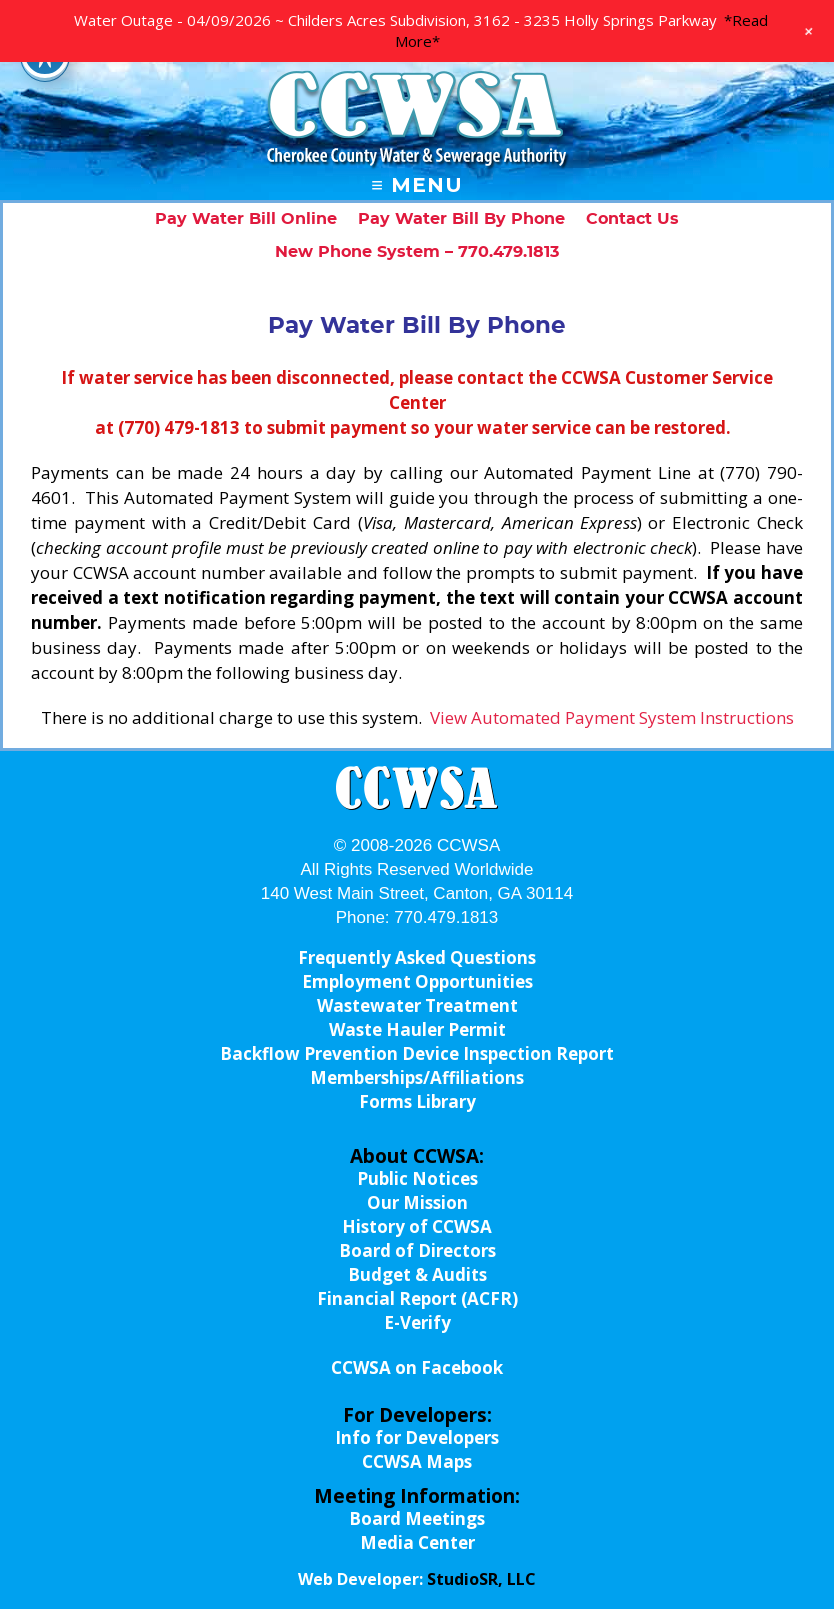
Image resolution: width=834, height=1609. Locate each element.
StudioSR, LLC (481, 1579)
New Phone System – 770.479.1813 (417, 252)
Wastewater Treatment (417, 1005)
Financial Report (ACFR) (417, 1298)
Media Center (417, 1542)
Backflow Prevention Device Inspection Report (417, 1053)
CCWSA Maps (417, 1461)
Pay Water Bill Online (246, 219)
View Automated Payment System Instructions (612, 717)
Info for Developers (417, 1437)
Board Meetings (417, 1518)
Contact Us (632, 219)
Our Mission (417, 1202)
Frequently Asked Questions (417, 957)
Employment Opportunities (417, 981)
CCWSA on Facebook (417, 1367)
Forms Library (417, 1101)
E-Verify (417, 1322)
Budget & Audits (417, 1274)
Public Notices (417, 1178)
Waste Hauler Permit (417, 1029)
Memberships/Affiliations (417, 1077)
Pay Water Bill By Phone (461, 219)
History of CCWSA (417, 1226)
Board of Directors (417, 1250)
